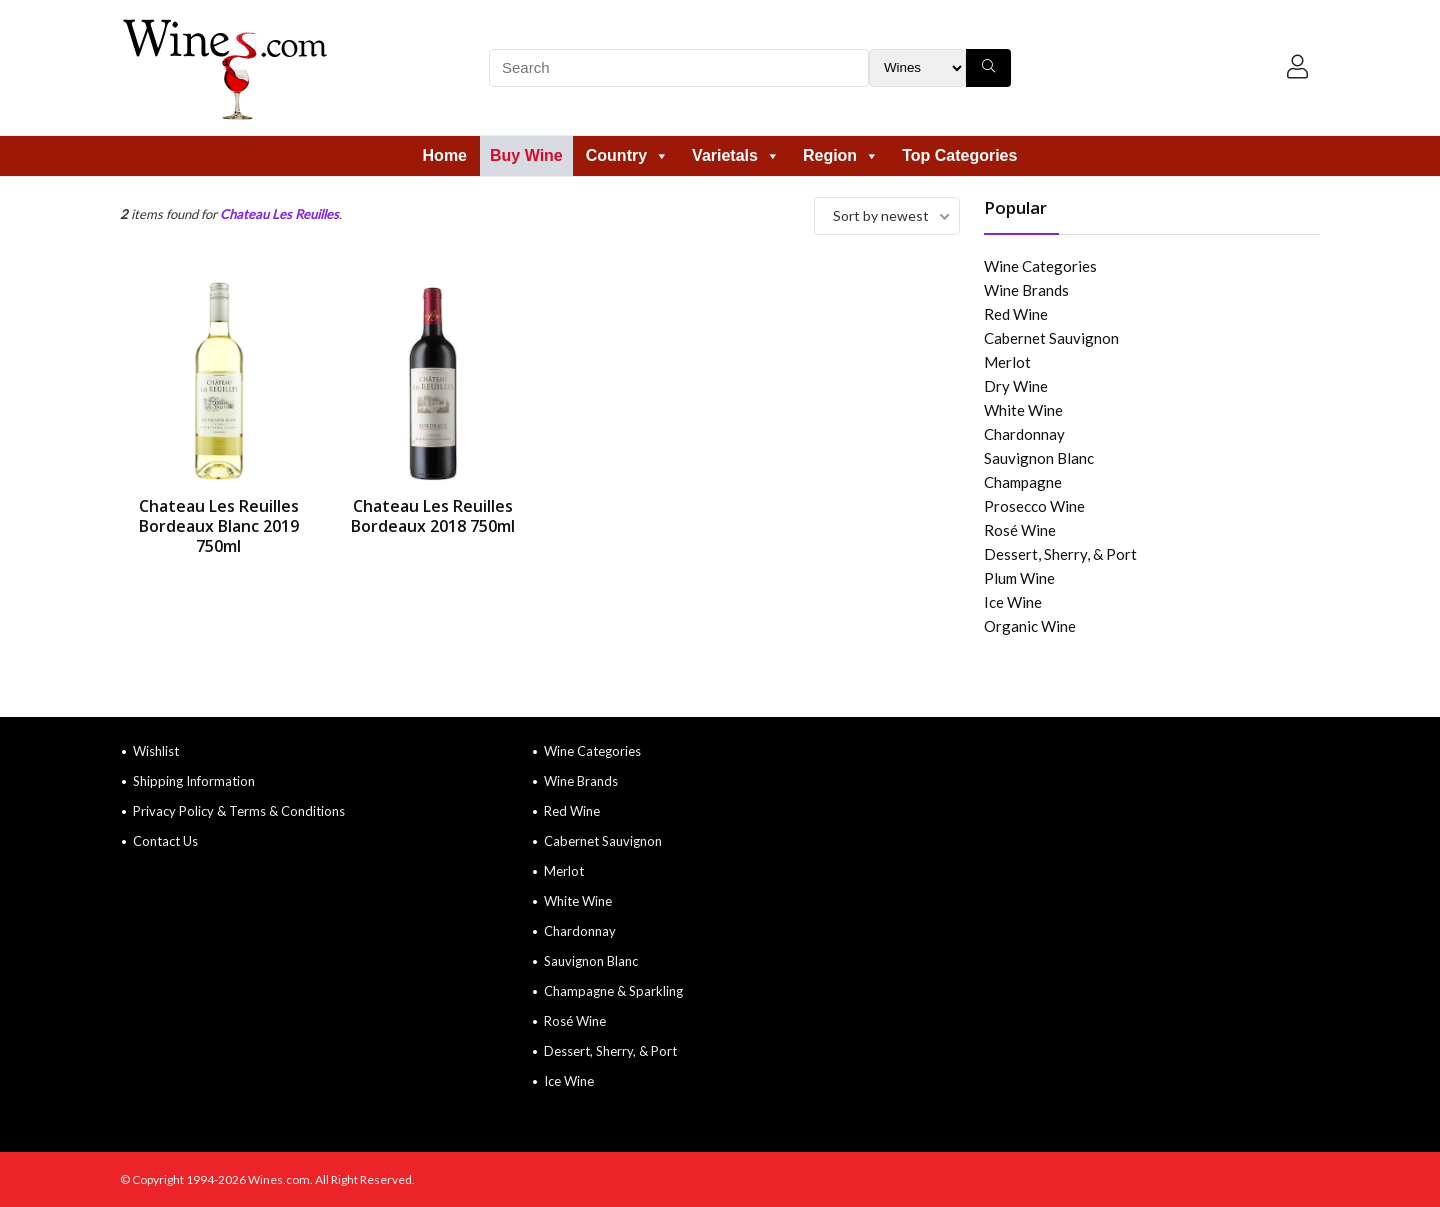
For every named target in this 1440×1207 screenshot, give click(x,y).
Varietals (736, 155)
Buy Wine (526, 155)
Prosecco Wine (1034, 506)
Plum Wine (1019, 578)
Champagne (1023, 482)
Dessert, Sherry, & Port (1060, 554)
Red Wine (1016, 314)
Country (627, 155)
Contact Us (165, 841)
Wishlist (156, 751)
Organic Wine (1030, 626)
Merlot (1007, 362)
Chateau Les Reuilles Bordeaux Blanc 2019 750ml (219, 526)
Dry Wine (1016, 386)
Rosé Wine (1020, 530)
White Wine (1023, 410)
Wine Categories (1040, 266)
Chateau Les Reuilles (279, 214)
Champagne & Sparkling (613, 991)
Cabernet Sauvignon (1051, 338)
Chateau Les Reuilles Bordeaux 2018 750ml (433, 516)
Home (445, 155)
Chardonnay (1024, 434)
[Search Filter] (917, 68)
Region (841, 155)
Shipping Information (194, 781)
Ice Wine (1013, 602)
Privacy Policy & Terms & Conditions (239, 811)
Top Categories (959, 155)
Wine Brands (1026, 290)
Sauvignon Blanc (1039, 458)
